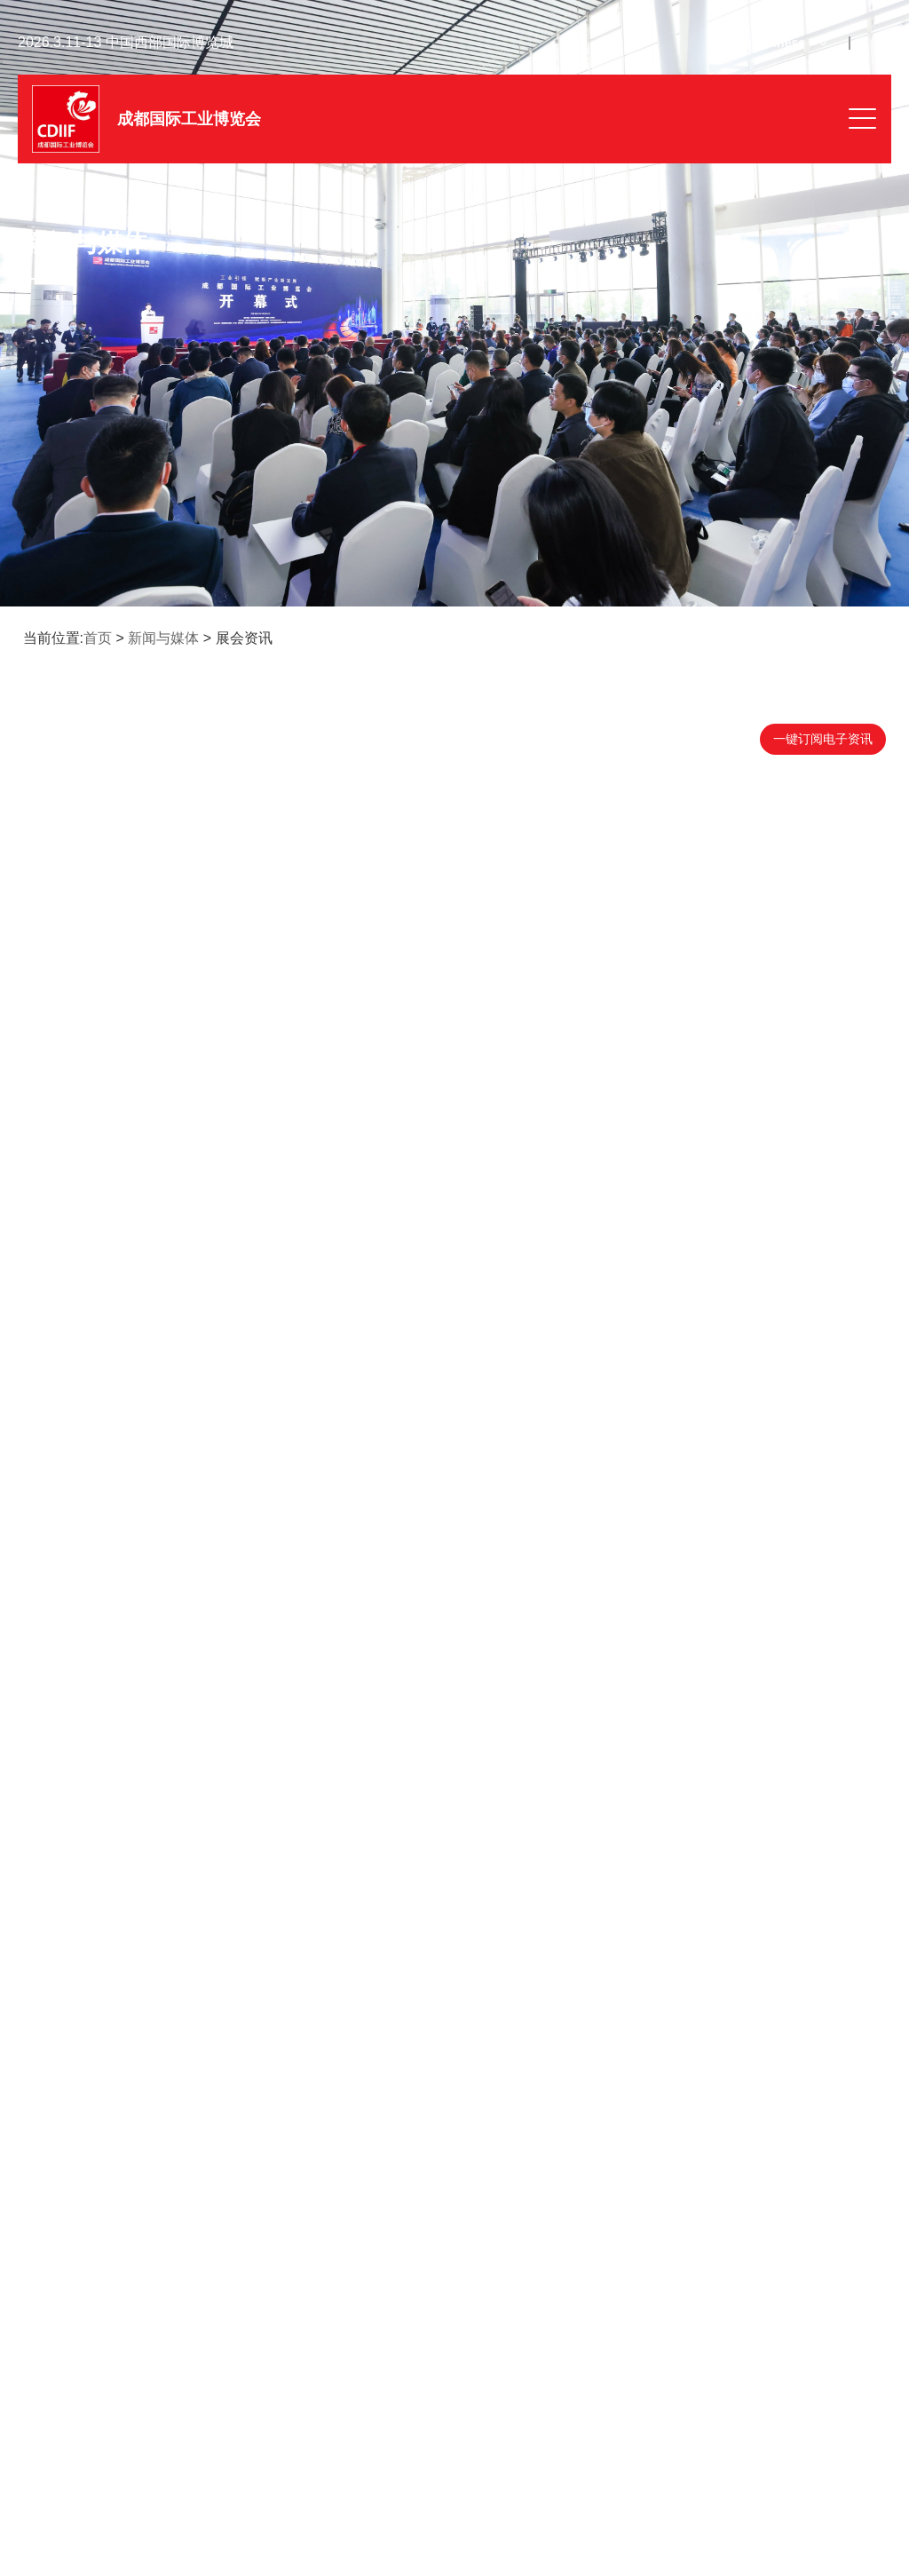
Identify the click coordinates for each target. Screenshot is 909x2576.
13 (514, 2135)
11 (454, 2135)
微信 (53, 2323)
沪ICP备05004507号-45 (428, 2516)
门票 (53, 2379)
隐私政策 (762, 2516)
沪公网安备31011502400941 (587, 2516)
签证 (341, 2379)
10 (424, 2135)
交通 (628, 2379)
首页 (97, 638)
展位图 (634, 2323)
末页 (575, 2135)
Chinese (781, 43)
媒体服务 (353, 2436)
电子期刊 (353, 2323)
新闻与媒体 (163, 638)
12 (484, 2135)
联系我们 (65, 2436)
